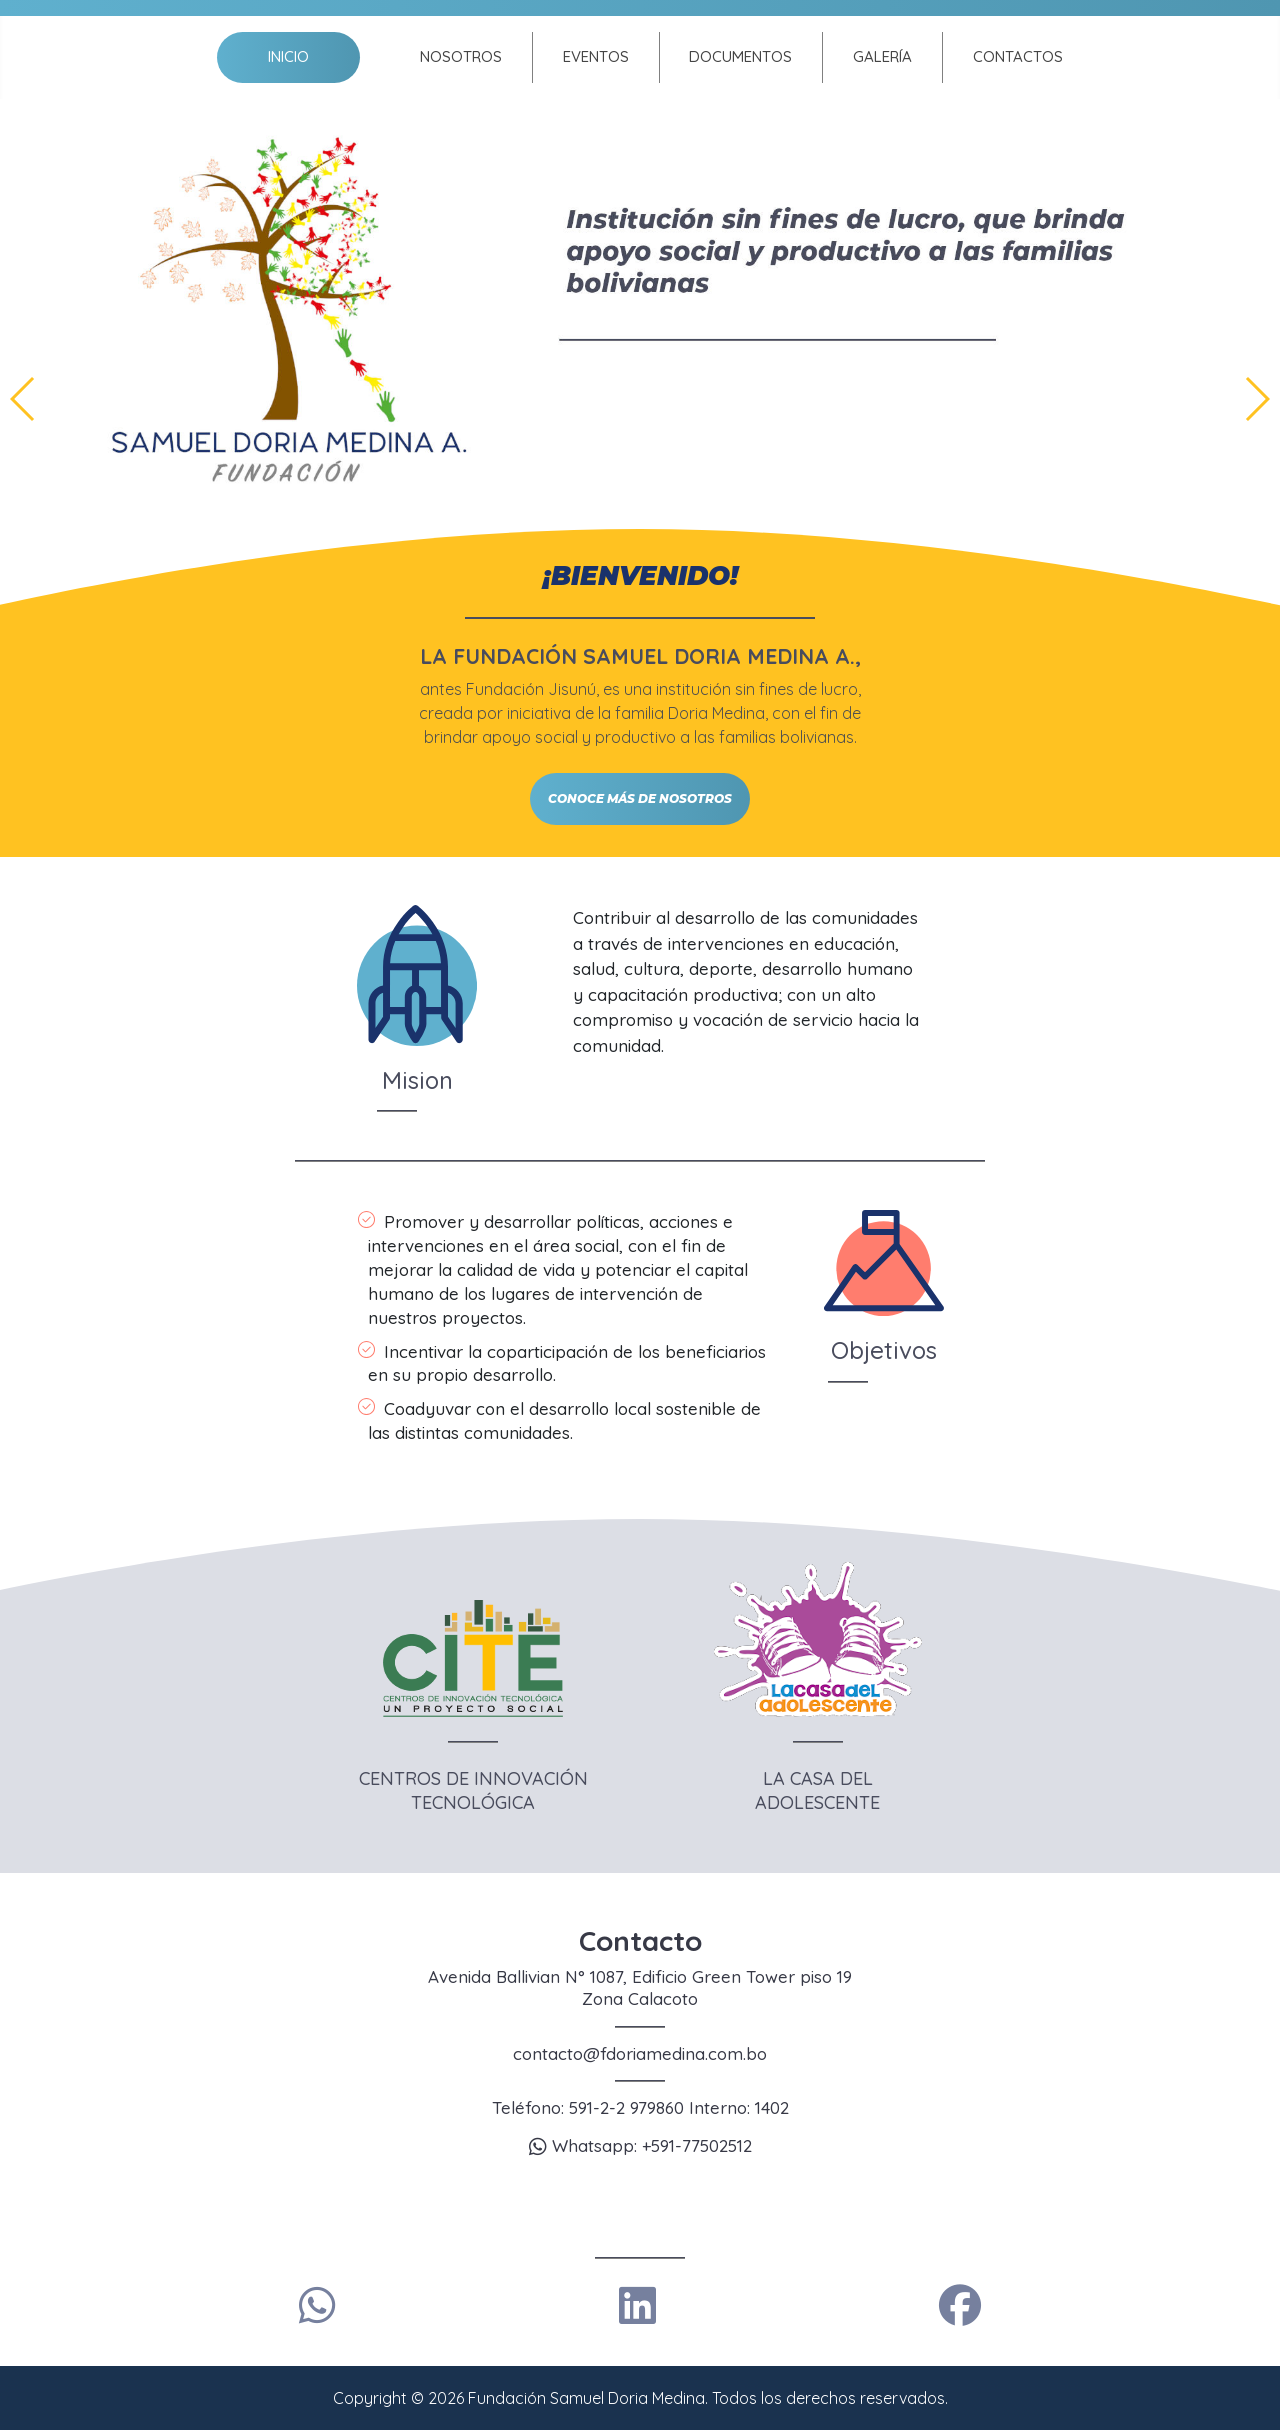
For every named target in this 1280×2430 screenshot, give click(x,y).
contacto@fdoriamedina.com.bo (640, 2053)
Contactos (1018, 56)
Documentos (740, 56)
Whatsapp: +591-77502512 (640, 2145)
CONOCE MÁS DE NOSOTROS (640, 798)
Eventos (596, 56)
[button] (1256, 399)
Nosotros (461, 56)
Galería (882, 56)
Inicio (288, 56)
